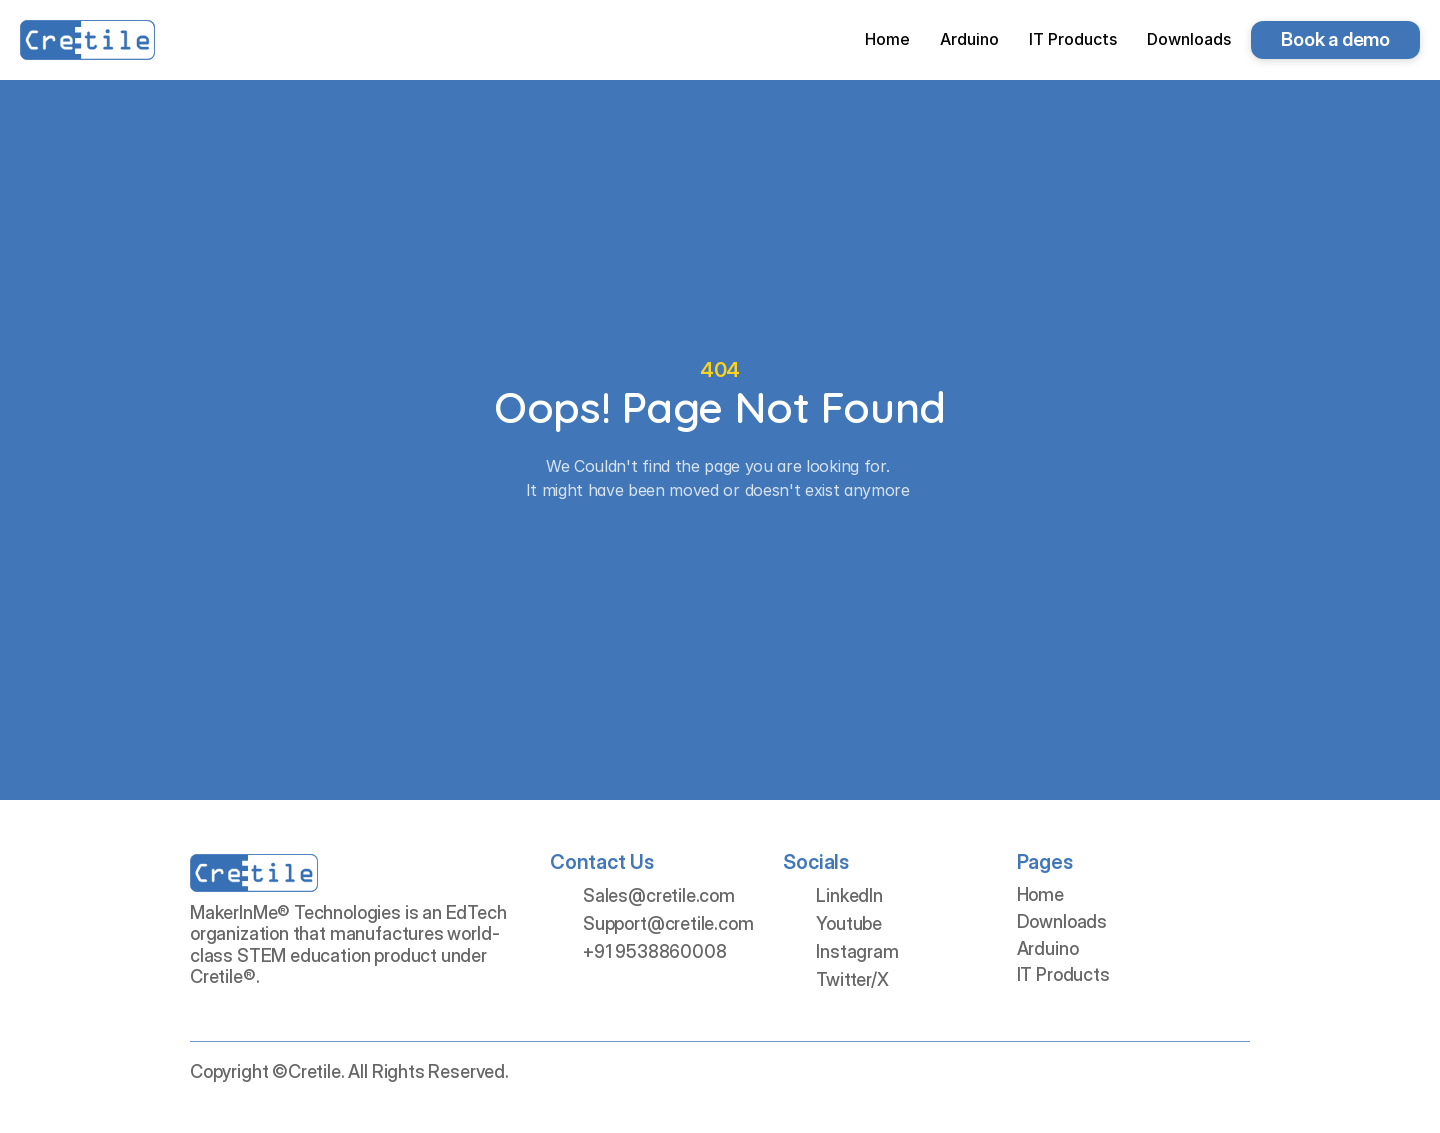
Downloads (1062, 921)
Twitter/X (852, 979)
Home (1040, 894)
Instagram (857, 951)
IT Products (1063, 974)
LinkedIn (849, 895)
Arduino (1048, 948)
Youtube (849, 923)
